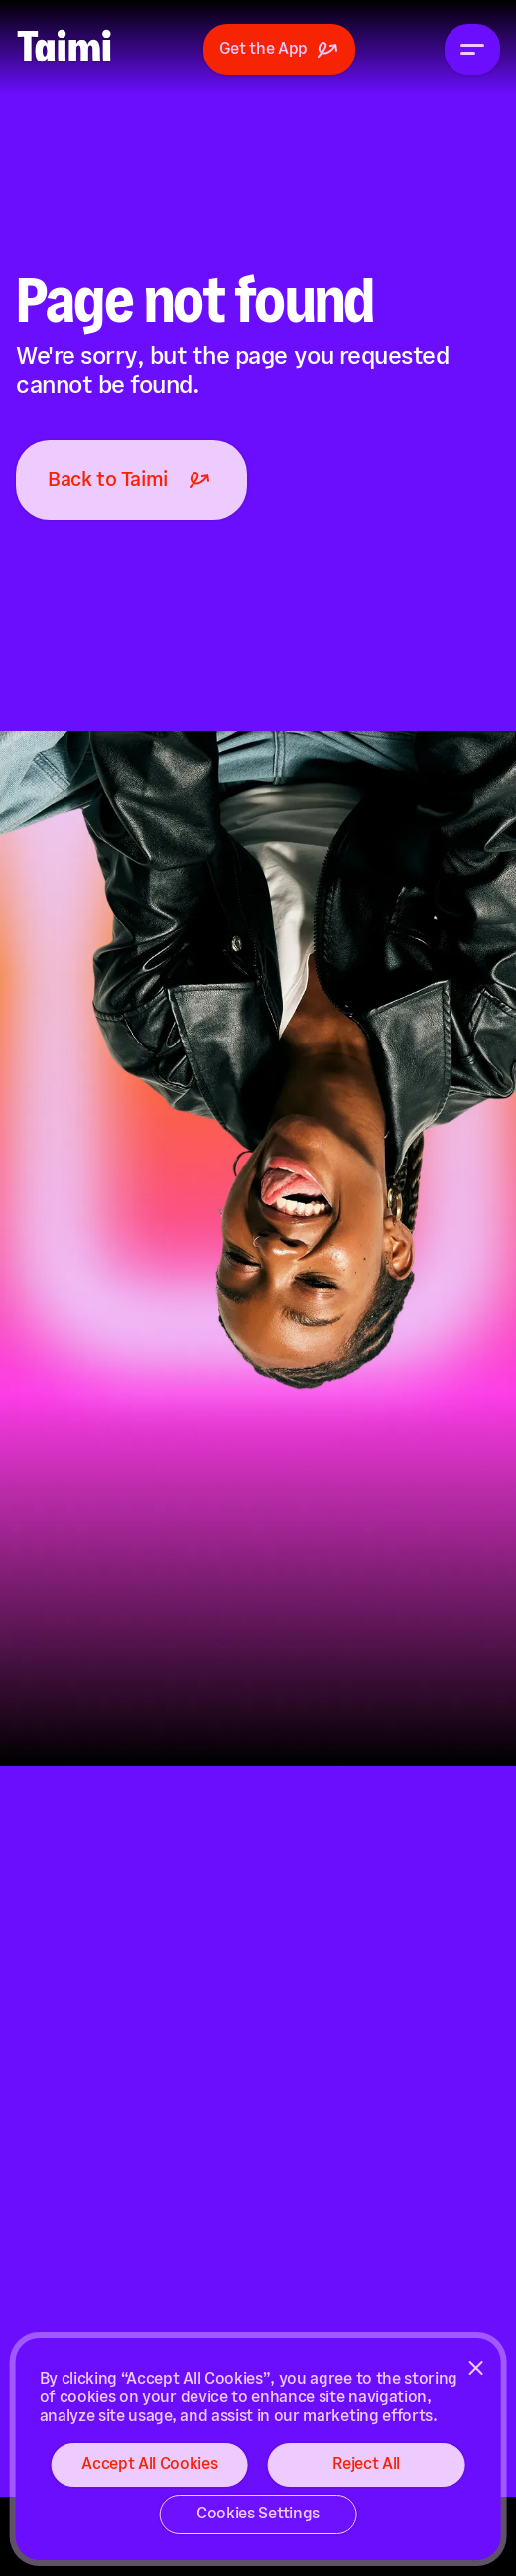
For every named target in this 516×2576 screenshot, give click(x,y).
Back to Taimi (131, 480)
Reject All (366, 2464)
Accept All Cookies (149, 2464)
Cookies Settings (258, 2514)
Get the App (279, 49)
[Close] (475, 2368)
